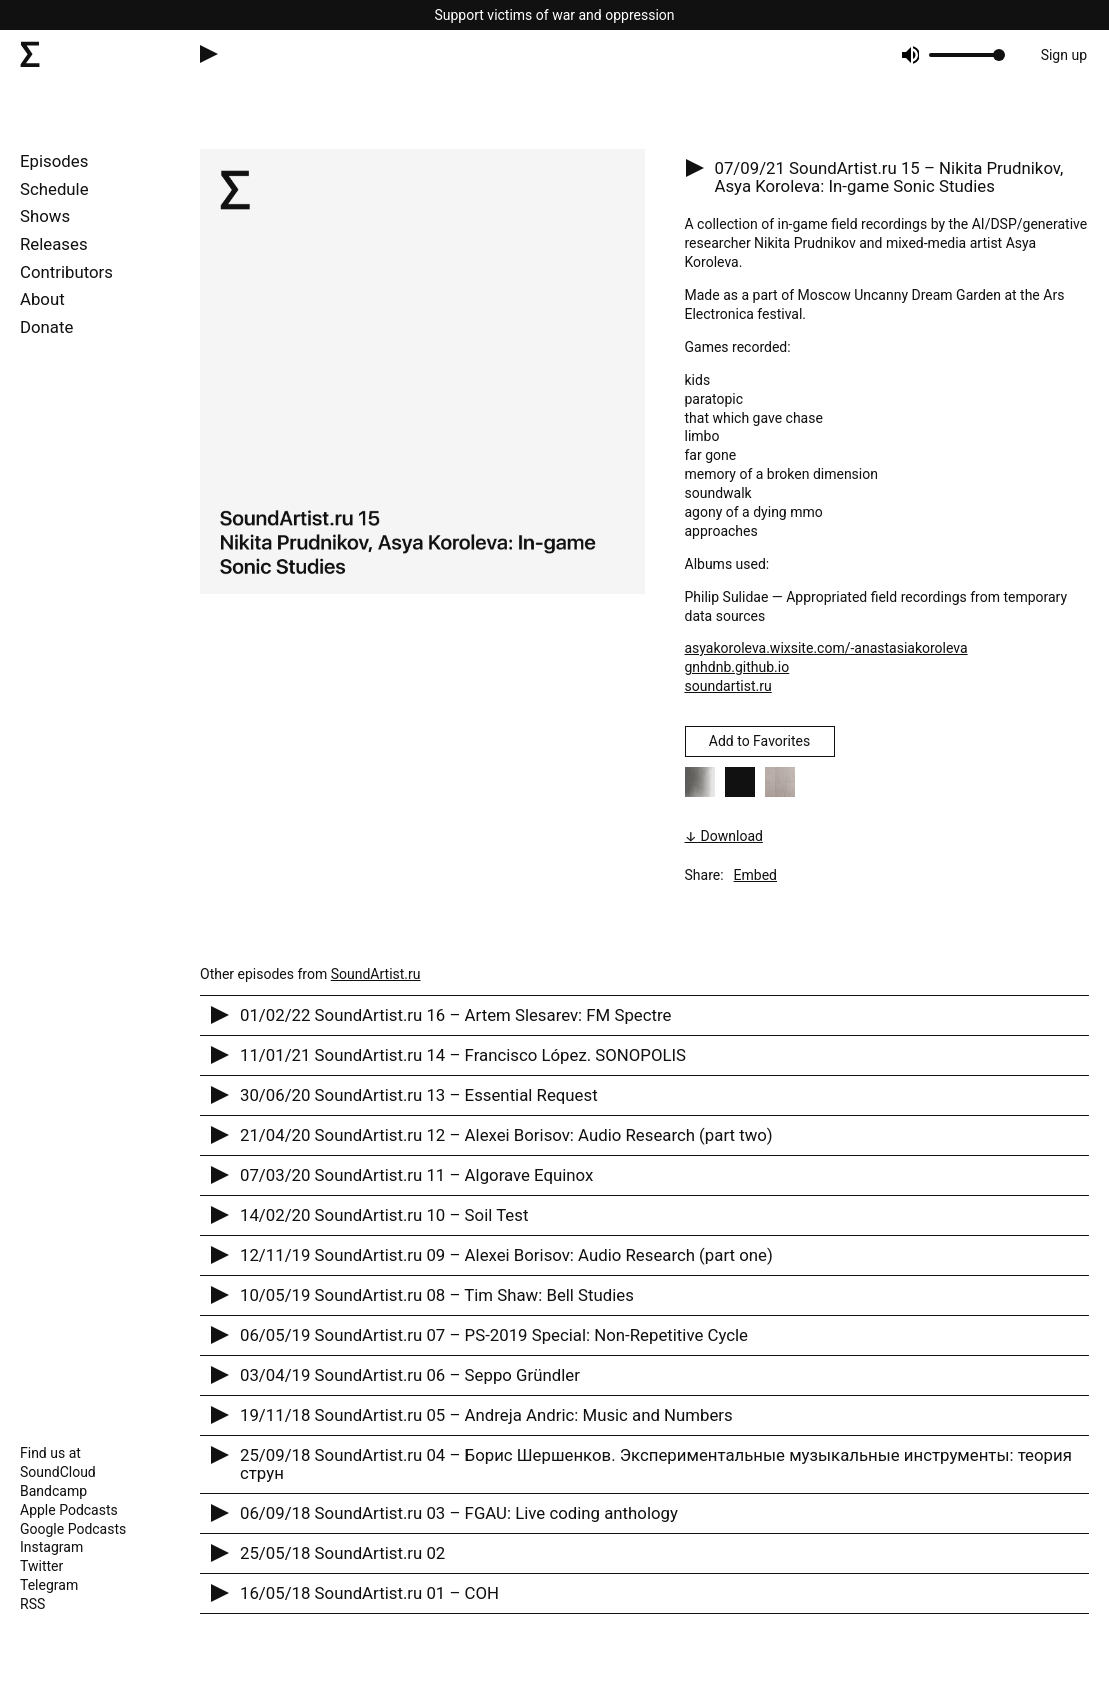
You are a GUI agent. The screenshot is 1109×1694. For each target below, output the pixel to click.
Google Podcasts (73, 1529)
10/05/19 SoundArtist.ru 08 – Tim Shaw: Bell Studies (437, 1295)
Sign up (1064, 55)
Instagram (51, 1547)
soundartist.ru (728, 686)
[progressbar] (963, 55)
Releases (54, 244)
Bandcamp (53, 1491)
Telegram (49, 1585)
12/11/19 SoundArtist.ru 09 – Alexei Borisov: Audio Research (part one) (506, 1255)
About (42, 299)
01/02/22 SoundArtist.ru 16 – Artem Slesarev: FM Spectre (455, 1015)
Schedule (54, 189)
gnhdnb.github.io (737, 667)
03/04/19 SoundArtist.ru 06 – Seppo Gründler (410, 1375)
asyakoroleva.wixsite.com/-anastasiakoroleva (826, 648)
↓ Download (724, 836)
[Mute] (909, 55)
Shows (45, 216)
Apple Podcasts (69, 1510)
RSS (32, 1604)
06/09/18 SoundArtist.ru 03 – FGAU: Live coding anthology (459, 1513)
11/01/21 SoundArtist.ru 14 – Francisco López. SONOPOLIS (463, 1055)
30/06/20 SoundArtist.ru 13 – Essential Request (419, 1095)
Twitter (41, 1566)
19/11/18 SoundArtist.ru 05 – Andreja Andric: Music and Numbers (486, 1415)
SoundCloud (58, 1472)
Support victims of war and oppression (554, 15)
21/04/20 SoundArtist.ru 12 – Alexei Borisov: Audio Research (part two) (506, 1135)
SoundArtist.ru (376, 974)
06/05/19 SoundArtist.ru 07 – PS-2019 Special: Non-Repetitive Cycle (494, 1335)
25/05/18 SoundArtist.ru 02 (342, 1553)
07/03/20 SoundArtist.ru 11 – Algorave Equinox (416, 1175)
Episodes (54, 161)
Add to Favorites (759, 741)
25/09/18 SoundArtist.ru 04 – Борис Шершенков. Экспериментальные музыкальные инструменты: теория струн (656, 1464)
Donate (46, 327)
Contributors (66, 272)
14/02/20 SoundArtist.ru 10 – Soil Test (384, 1215)
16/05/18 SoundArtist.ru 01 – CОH (369, 1593)
